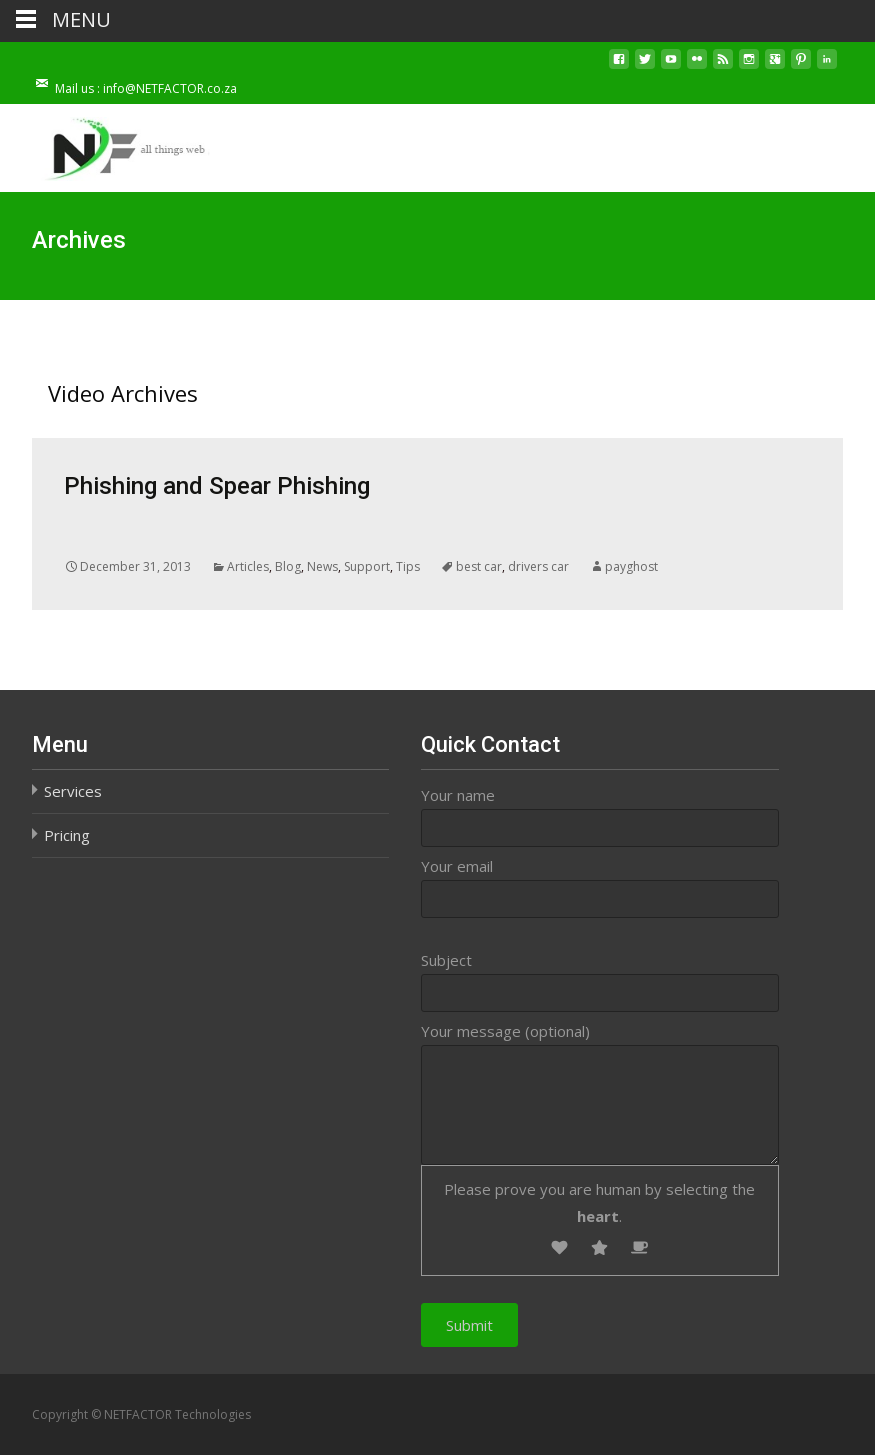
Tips (408, 566)
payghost (631, 566)
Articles (248, 566)
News (322, 566)
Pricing (67, 835)
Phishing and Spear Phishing (217, 486)
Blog (288, 566)
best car (479, 566)
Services (73, 791)
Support (367, 566)
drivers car (538, 566)
